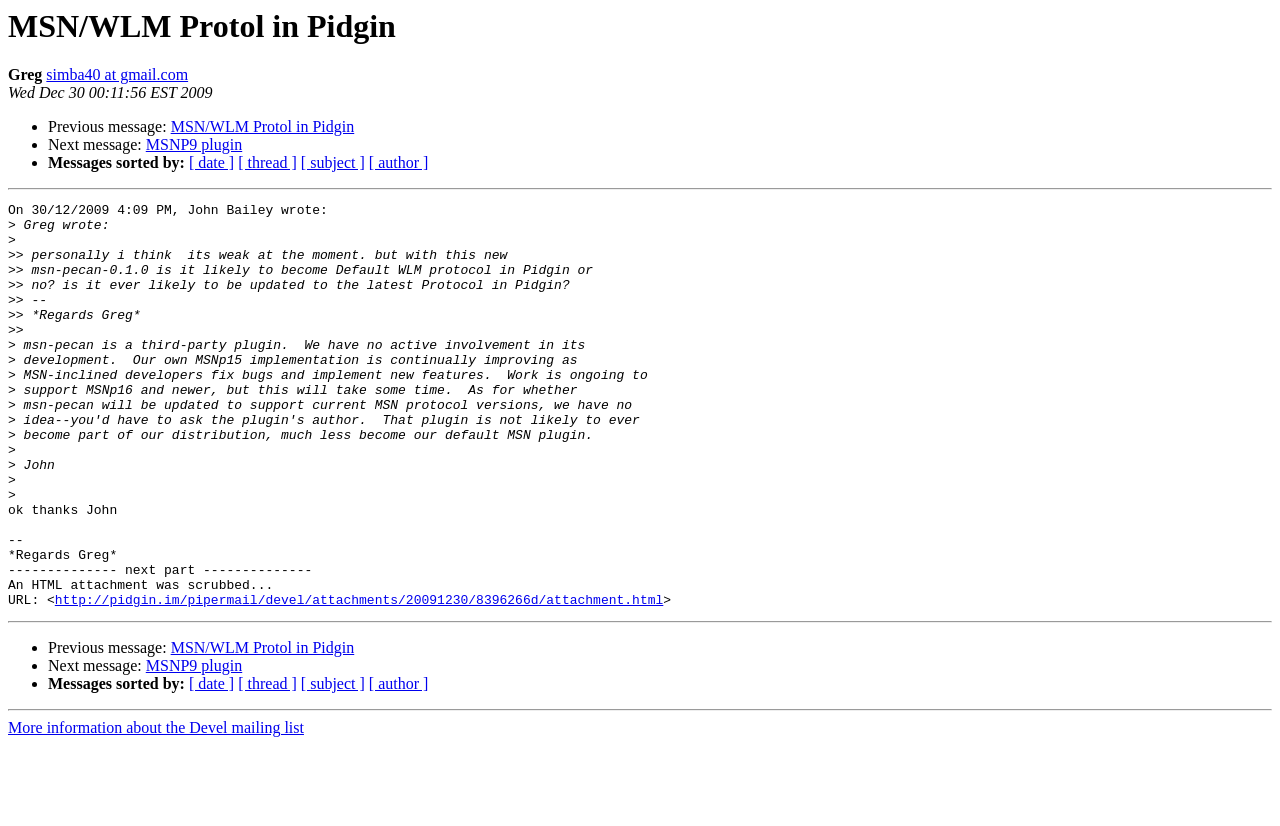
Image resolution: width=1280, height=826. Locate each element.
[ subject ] (333, 162)
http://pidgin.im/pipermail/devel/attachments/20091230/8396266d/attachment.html (359, 680)
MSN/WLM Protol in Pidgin (263, 126)
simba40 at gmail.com (117, 74)
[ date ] (211, 162)
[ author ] (399, 162)
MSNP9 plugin (194, 144)
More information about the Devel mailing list (156, 808)
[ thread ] (267, 162)
